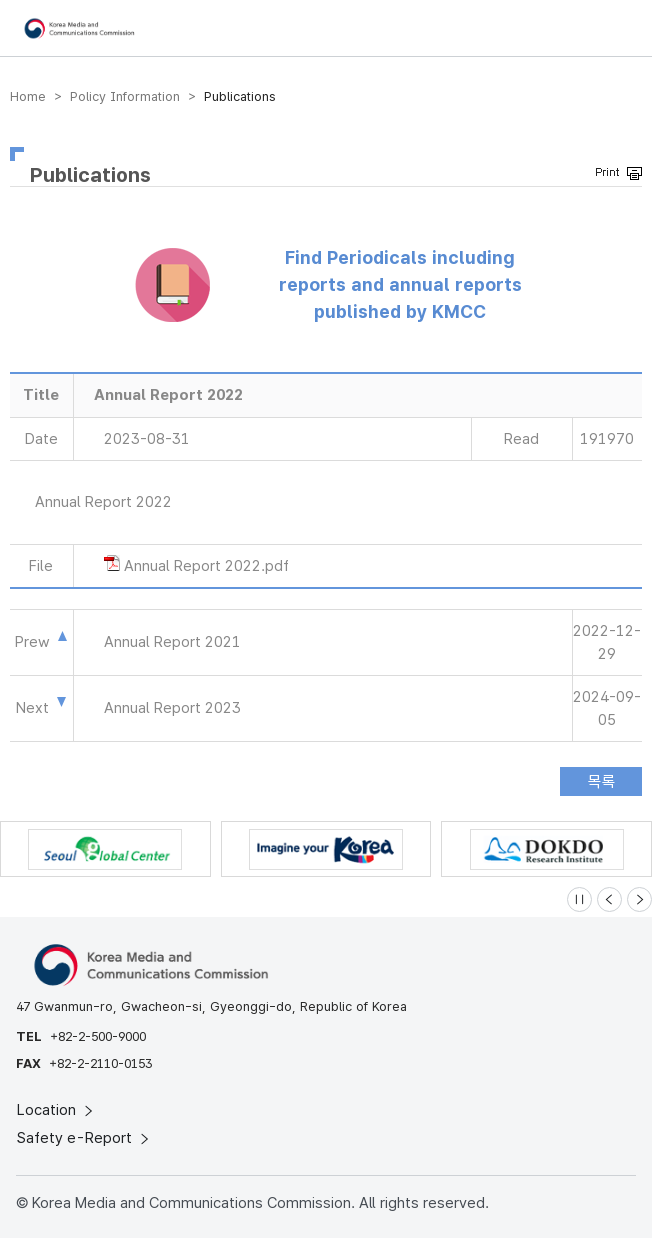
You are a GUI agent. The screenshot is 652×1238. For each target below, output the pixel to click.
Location (56, 1110)
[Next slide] (639, 899)
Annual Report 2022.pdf (206, 566)
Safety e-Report (84, 1138)
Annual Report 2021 (172, 642)
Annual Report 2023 (172, 708)
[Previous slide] (609, 899)
